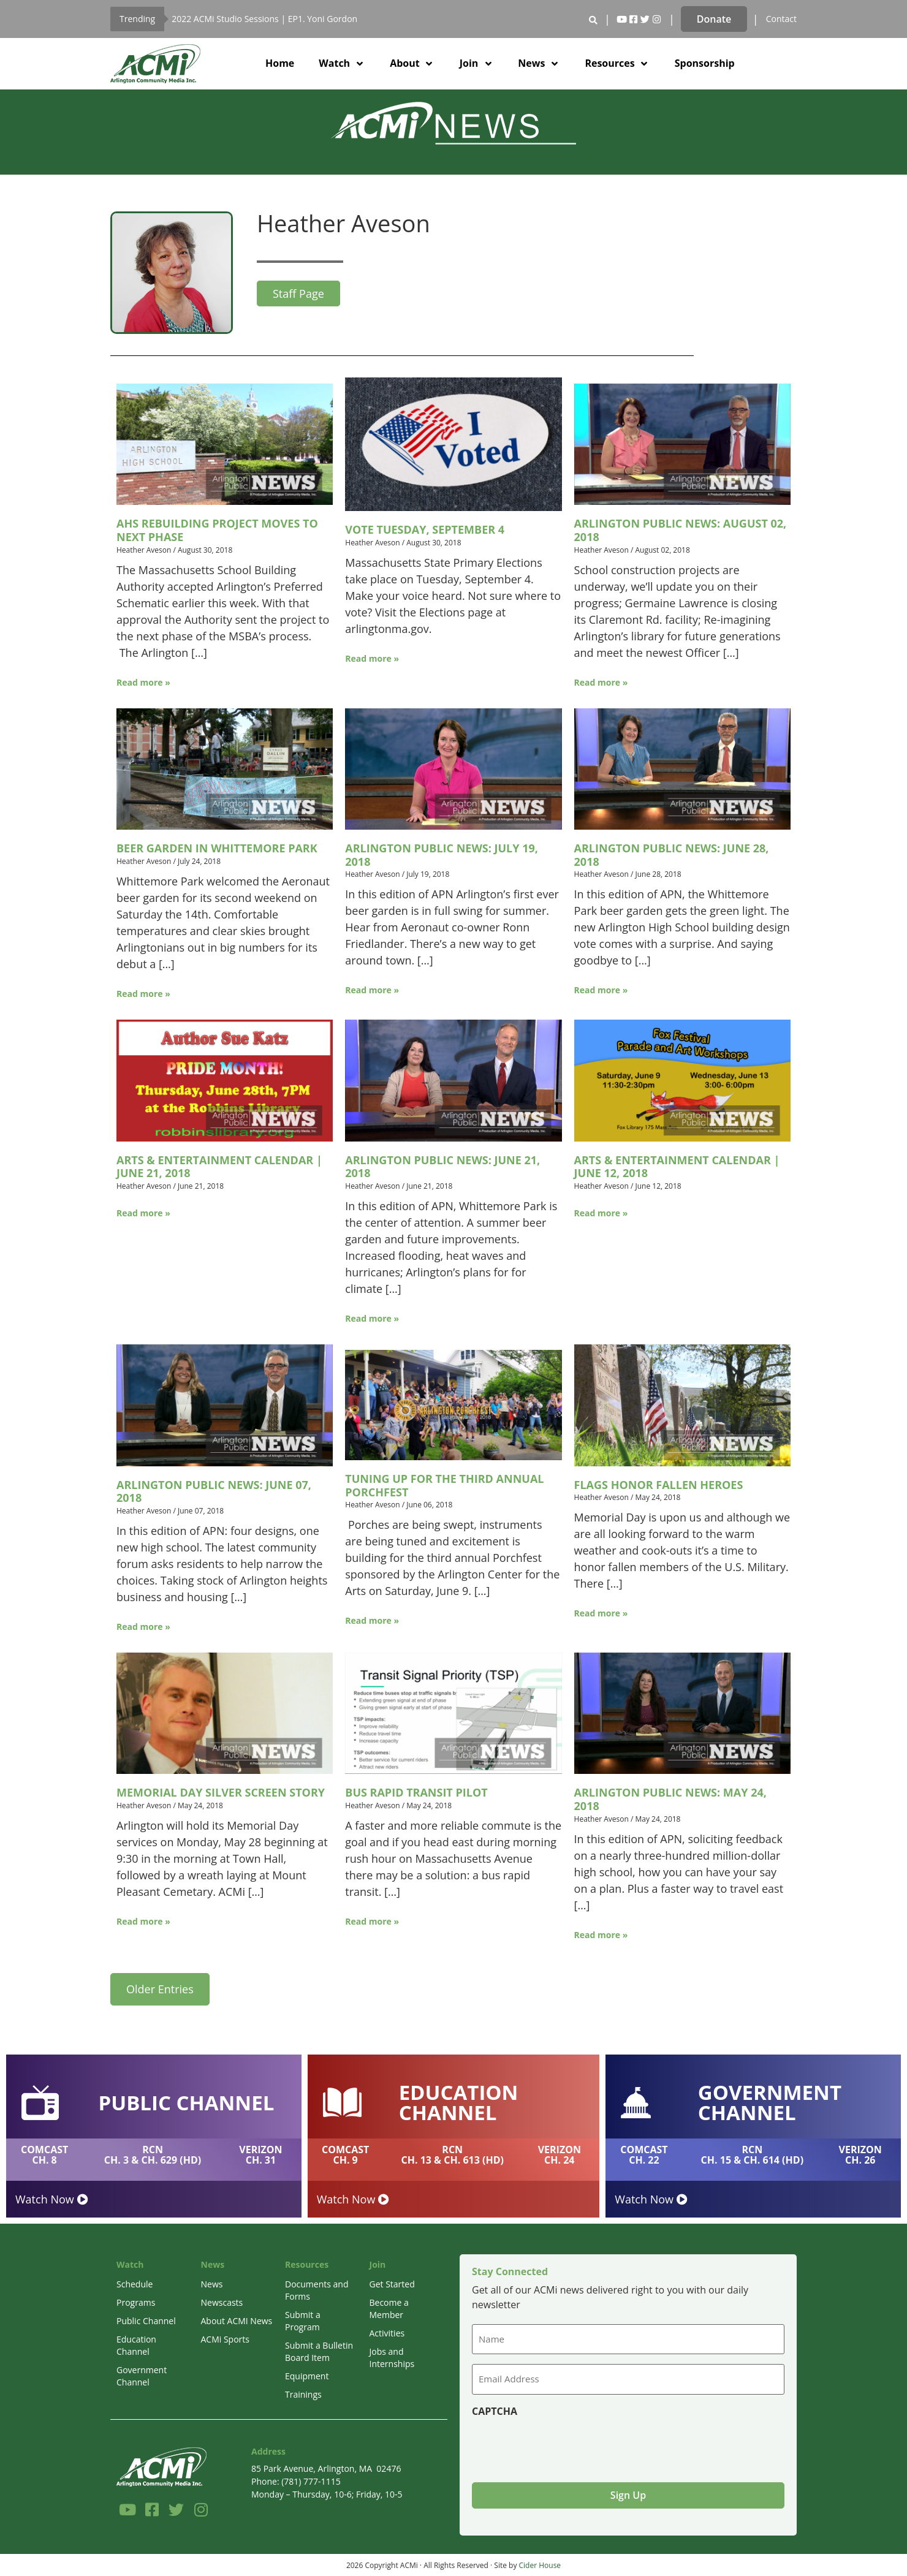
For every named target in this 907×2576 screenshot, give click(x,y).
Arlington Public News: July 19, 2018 (441, 855)
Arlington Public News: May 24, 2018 (670, 1799)
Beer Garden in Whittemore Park (216, 848)
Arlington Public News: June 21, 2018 (442, 1167)
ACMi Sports (225, 2339)
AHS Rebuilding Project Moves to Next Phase (217, 530)
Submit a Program (303, 2321)
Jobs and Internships (392, 2358)
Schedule (134, 2284)
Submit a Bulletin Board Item (319, 2351)
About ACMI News (237, 2321)
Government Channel (141, 2376)
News (212, 2284)
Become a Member (389, 2308)
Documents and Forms (317, 2290)
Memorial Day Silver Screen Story (220, 1792)
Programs (135, 2302)
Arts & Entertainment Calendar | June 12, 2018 (677, 1167)
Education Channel (136, 2345)
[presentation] (565, 2444)
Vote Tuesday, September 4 (424, 529)
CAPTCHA (494, 2410)
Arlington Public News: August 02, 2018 (680, 530)
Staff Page (298, 293)
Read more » (143, 682)
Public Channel (146, 2321)
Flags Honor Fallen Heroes (658, 1484)
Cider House (540, 2563)
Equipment (306, 2376)
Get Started (392, 2284)
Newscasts (222, 2302)
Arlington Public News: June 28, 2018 (671, 855)
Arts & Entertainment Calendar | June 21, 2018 (219, 1167)
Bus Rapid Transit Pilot (416, 1792)
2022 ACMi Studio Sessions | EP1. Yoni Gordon (264, 19)
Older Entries (160, 1989)
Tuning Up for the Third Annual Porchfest (444, 1485)
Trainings (303, 2394)
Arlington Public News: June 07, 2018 (213, 1491)
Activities (387, 2333)
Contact (781, 19)
